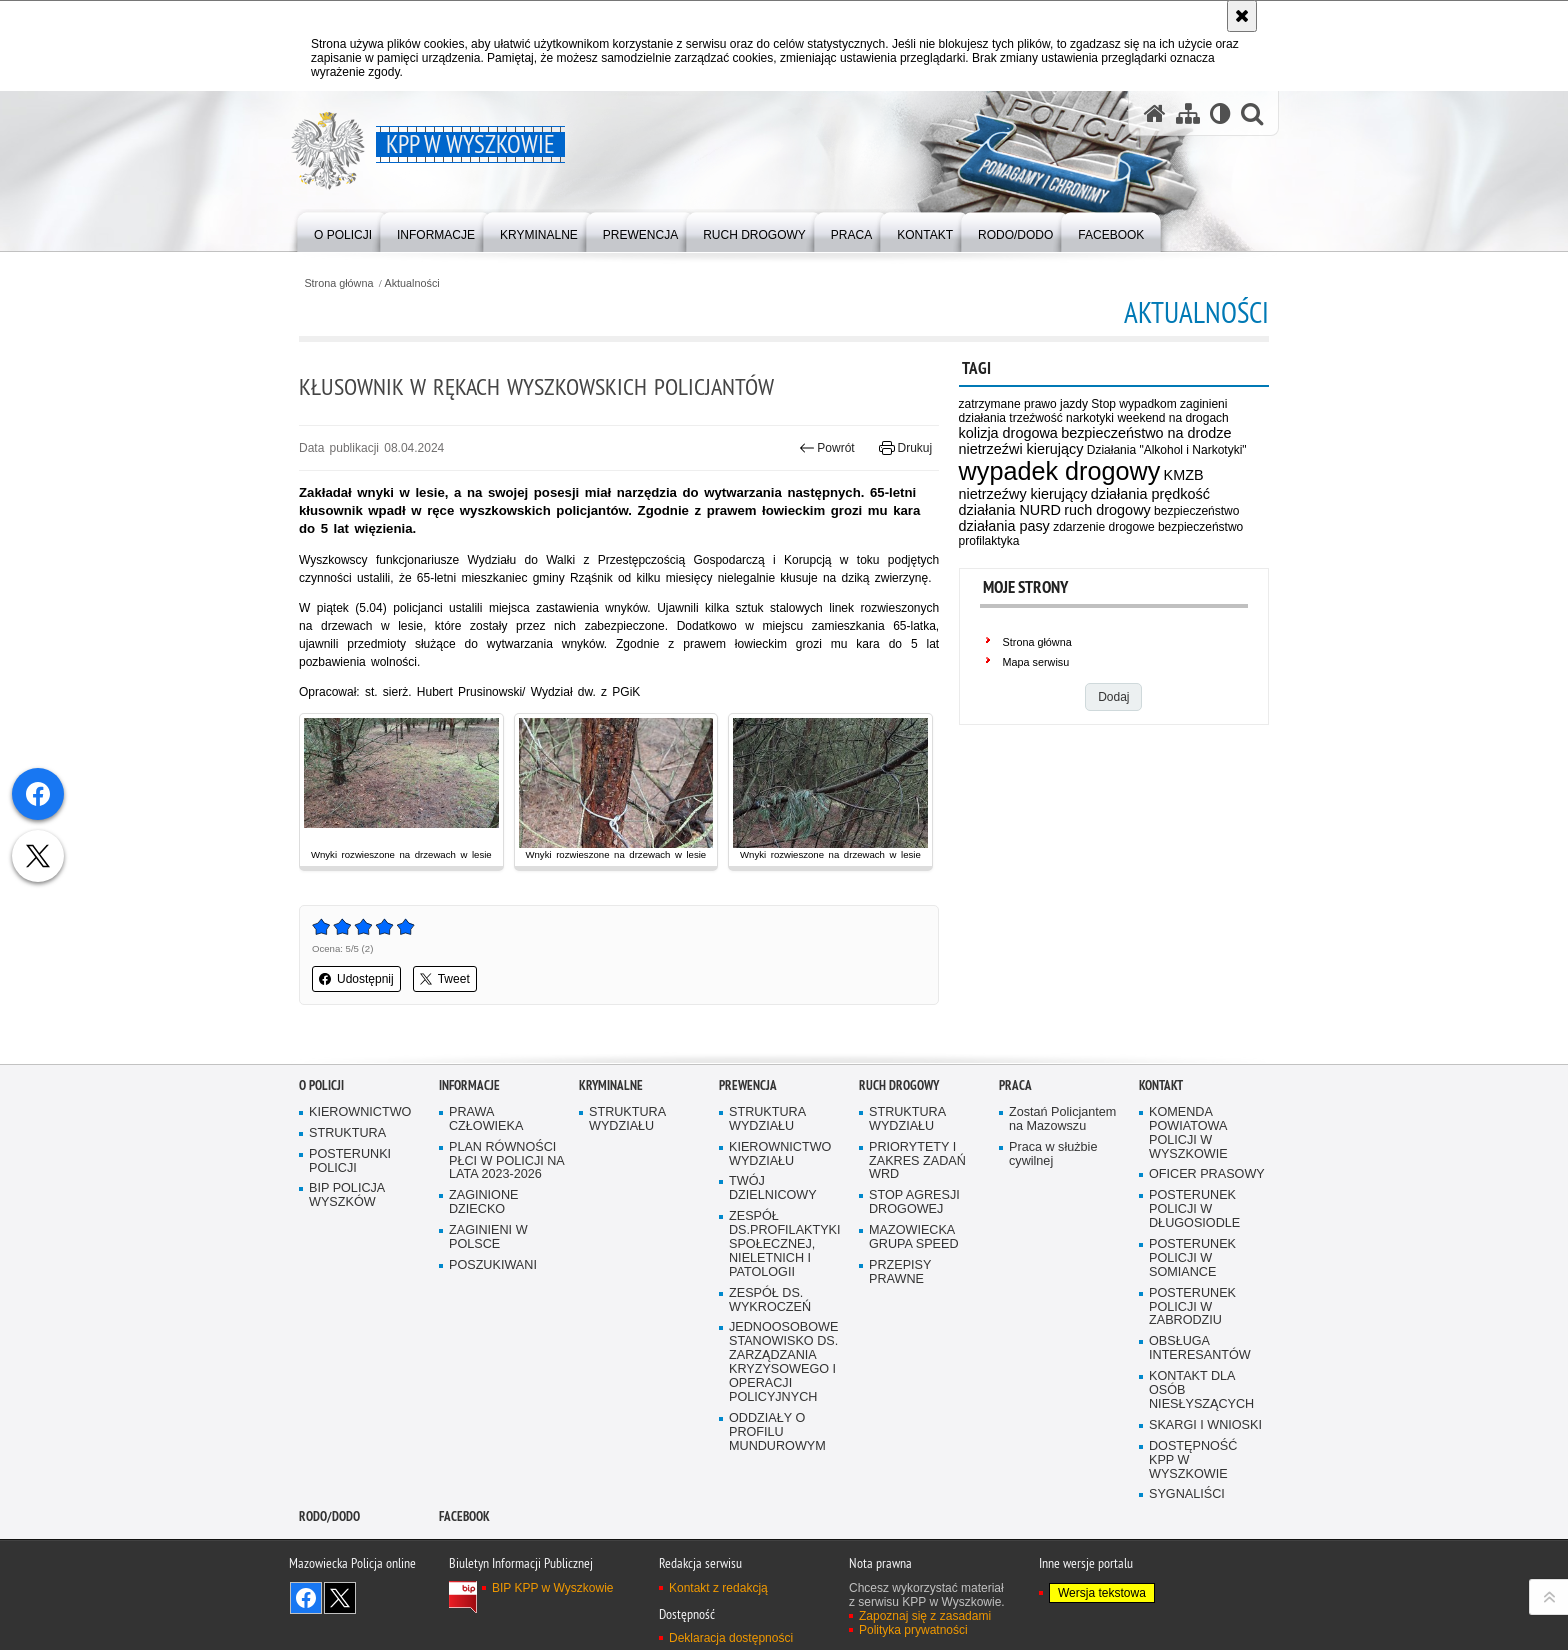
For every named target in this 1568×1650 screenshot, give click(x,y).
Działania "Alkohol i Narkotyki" (1167, 450)
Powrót (827, 448)
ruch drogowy (1107, 510)
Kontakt (1161, 1085)
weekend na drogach (1172, 418)
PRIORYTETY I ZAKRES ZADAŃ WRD (917, 1161)
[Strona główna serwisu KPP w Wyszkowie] (1155, 113)
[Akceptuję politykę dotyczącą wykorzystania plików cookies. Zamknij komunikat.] (1242, 16)
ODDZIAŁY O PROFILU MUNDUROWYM (777, 1432)
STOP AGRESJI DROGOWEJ (914, 1202)
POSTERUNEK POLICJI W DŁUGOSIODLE (1194, 1209)
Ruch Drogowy (899, 1085)
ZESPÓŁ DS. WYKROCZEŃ (770, 1300)
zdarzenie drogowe (1103, 527)
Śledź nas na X (340, 1598)
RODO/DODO (329, 1516)
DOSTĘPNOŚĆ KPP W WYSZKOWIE (1193, 1460)
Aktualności (412, 283)
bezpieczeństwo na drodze (1146, 433)
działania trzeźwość (1011, 418)
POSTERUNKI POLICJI (350, 1161)
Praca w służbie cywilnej (1053, 1154)
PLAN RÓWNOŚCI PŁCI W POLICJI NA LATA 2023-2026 (507, 1161)
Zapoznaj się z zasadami (925, 1616)
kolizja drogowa (1008, 433)
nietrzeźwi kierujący (1021, 449)
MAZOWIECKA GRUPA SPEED (914, 1237)
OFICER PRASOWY (1207, 1174)
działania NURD (1010, 510)
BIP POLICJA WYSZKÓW (347, 1195)
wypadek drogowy (1060, 471)
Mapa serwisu (1036, 662)
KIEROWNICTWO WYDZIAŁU (780, 1154)
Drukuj (905, 448)
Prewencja (748, 1085)
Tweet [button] (445, 979)
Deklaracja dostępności (731, 1638)
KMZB (1184, 475)
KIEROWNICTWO (360, 1112)
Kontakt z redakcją (718, 1588)
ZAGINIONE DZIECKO (483, 1202)
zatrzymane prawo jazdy (1023, 404)
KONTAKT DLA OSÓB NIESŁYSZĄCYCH (1201, 1390)
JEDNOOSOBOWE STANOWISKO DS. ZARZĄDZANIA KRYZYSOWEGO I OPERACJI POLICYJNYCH (783, 1362)
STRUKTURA (347, 1133)
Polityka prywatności (913, 1630)
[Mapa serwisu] (1188, 113)
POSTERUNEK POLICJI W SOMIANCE (1192, 1258)
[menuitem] (343, 230)
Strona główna (338, 283)
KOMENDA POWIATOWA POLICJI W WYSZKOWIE (1188, 1133)
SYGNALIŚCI (1187, 1494)
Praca (1015, 1085)
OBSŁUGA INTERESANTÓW (1200, 1348)
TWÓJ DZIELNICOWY (773, 1188)
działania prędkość (1150, 494)
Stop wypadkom (1133, 404)
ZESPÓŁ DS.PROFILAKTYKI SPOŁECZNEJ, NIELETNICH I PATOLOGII (785, 1244)
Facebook (464, 1516)
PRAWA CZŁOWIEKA (486, 1119)
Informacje (469, 1085)
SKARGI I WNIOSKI (1205, 1425)
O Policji (321, 1085)
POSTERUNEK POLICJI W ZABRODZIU (1192, 1307)
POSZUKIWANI (493, 1265)
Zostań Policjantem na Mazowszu (1062, 1119)
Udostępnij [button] (356, 979)
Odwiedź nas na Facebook (306, 1598)
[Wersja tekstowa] (1220, 113)
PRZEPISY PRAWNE (900, 1272)
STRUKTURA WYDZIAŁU (627, 1119)
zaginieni (1203, 404)
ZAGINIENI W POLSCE (488, 1237)
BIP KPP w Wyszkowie (553, 1588)
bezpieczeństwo (1196, 511)
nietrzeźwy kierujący (1023, 494)
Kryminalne (611, 1085)
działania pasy (1004, 526)
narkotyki (1090, 418)
